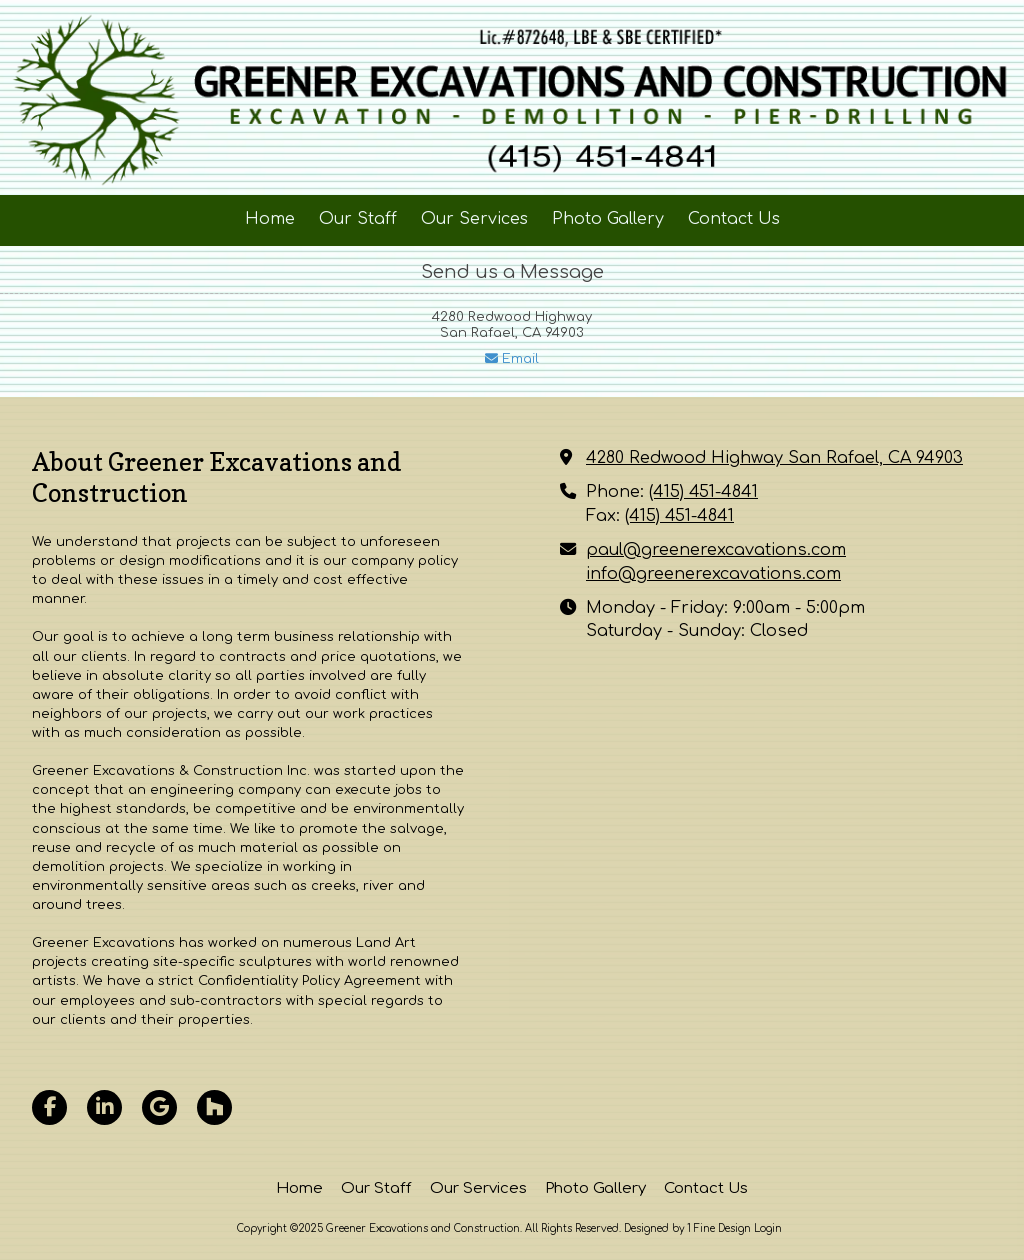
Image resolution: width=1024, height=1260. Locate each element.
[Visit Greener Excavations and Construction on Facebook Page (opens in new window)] (49, 1107)
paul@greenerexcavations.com (716, 550)
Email (512, 359)
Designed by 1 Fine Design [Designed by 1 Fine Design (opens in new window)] (687, 1228)
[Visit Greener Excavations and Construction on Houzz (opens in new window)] (214, 1107)
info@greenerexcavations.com (713, 574)
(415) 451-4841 (703, 492)
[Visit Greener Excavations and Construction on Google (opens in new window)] (159, 1107)
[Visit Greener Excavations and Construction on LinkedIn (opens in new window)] (104, 1107)
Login (768, 1228)
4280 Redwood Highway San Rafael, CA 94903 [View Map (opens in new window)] (774, 458)
